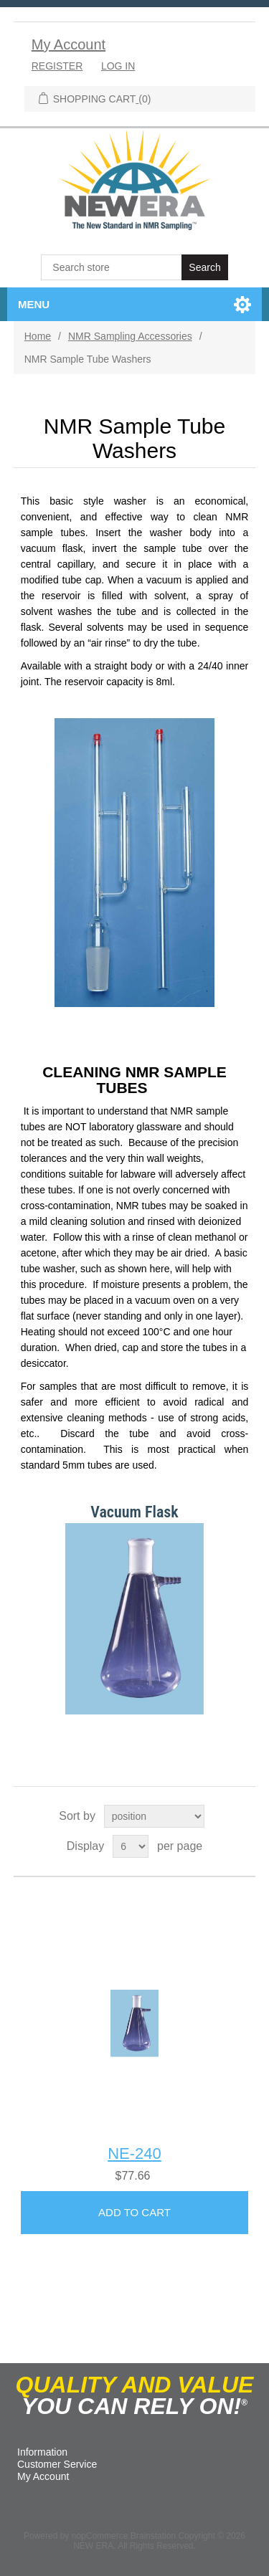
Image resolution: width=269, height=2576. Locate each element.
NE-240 (134, 2153)
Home (37, 336)
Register (57, 66)
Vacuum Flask (134, 1512)
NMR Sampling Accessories (130, 336)
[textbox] (112, 267)
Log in (118, 66)
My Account (68, 44)
